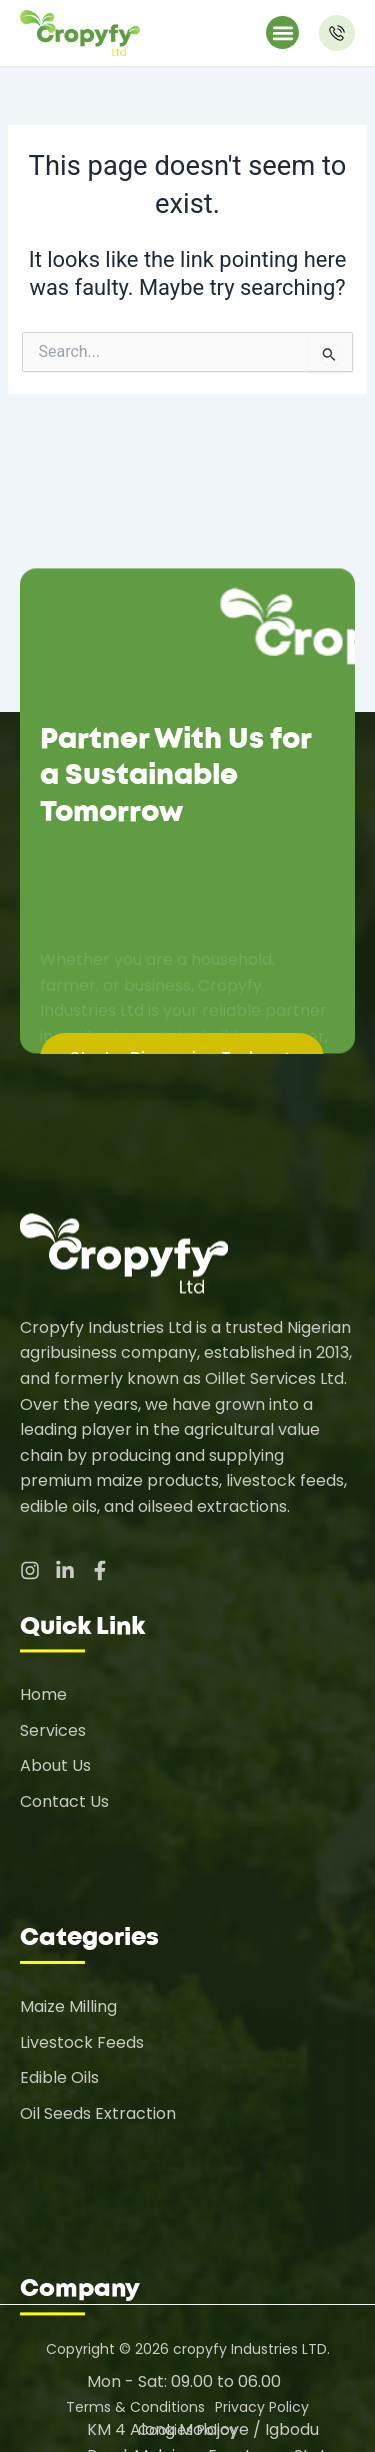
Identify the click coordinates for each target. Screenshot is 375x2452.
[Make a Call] (337, 33)
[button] (282, 32)
